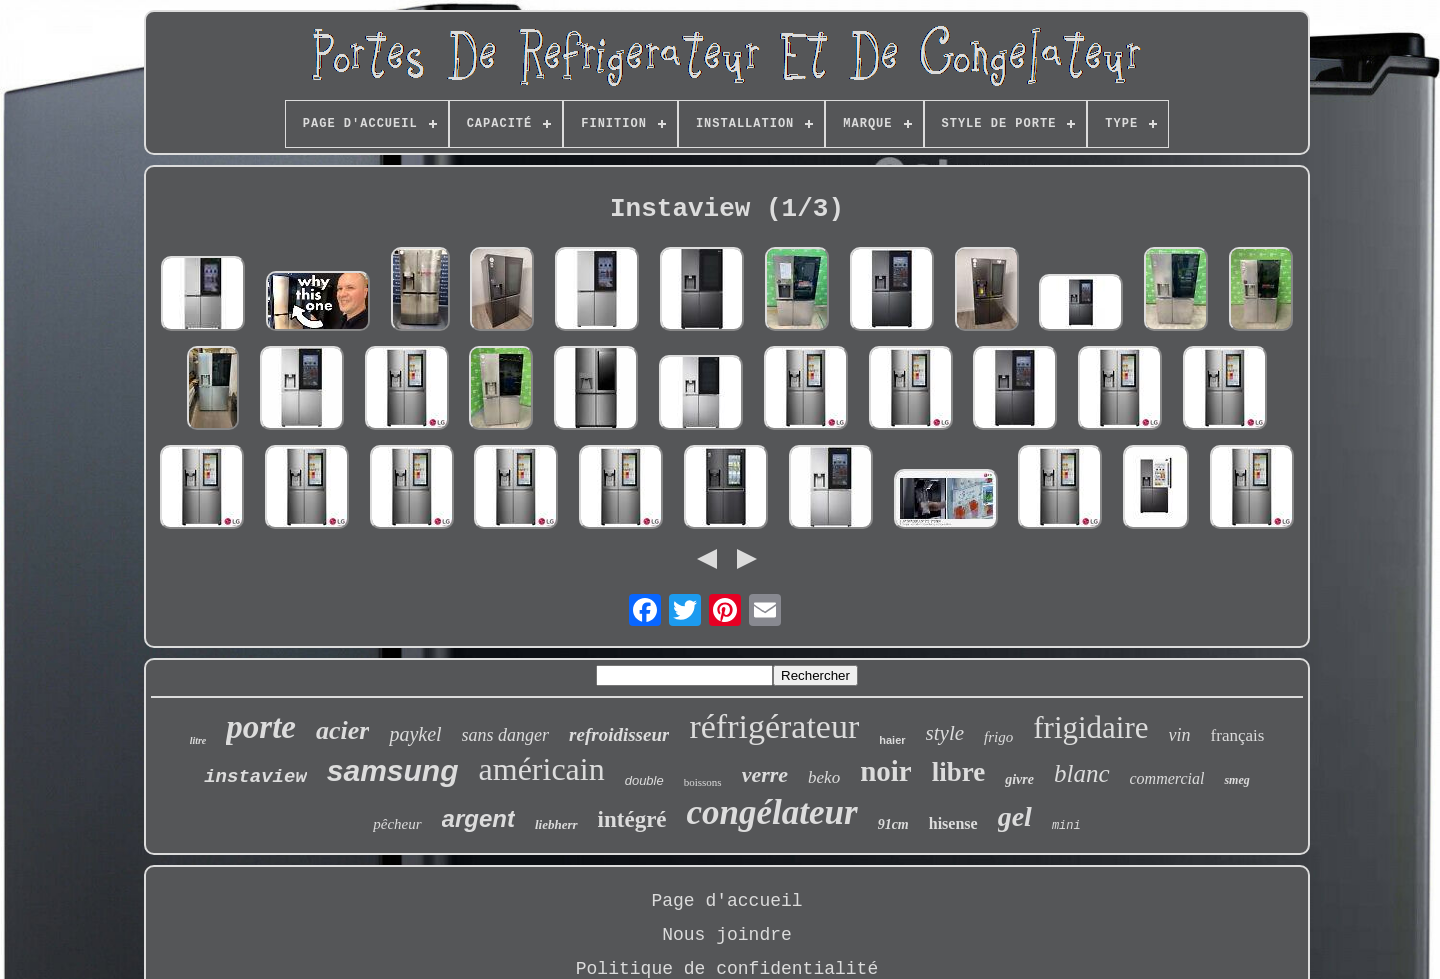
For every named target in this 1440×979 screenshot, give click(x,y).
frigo (998, 737)
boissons (703, 782)
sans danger (506, 735)
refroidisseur (619, 734)
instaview (255, 777)
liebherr (556, 824)
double (644, 780)
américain (542, 769)
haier (892, 740)
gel (1015, 816)
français (1238, 735)
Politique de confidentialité (727, 969)
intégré (632, 819)
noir (886, 771)
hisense (953, 823)
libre (959, 772)
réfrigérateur (774, 726)
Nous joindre (727, 935)
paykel (415, 734)
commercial (1167, 778)
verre (765, 774)
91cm (893, 824)
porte (261, 727)
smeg (1236, 780)
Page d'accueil (726, 901)
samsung (393, 770)
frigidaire (1090, 727)
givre (1019, 779)
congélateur (772, 812)
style (945, 733)
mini (1066, 826)
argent (478, 818)
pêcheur (397, 824)
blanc (1082, 773)
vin (1180, 735)
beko (824, 777)
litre (198, 740)
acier (342, 730)
